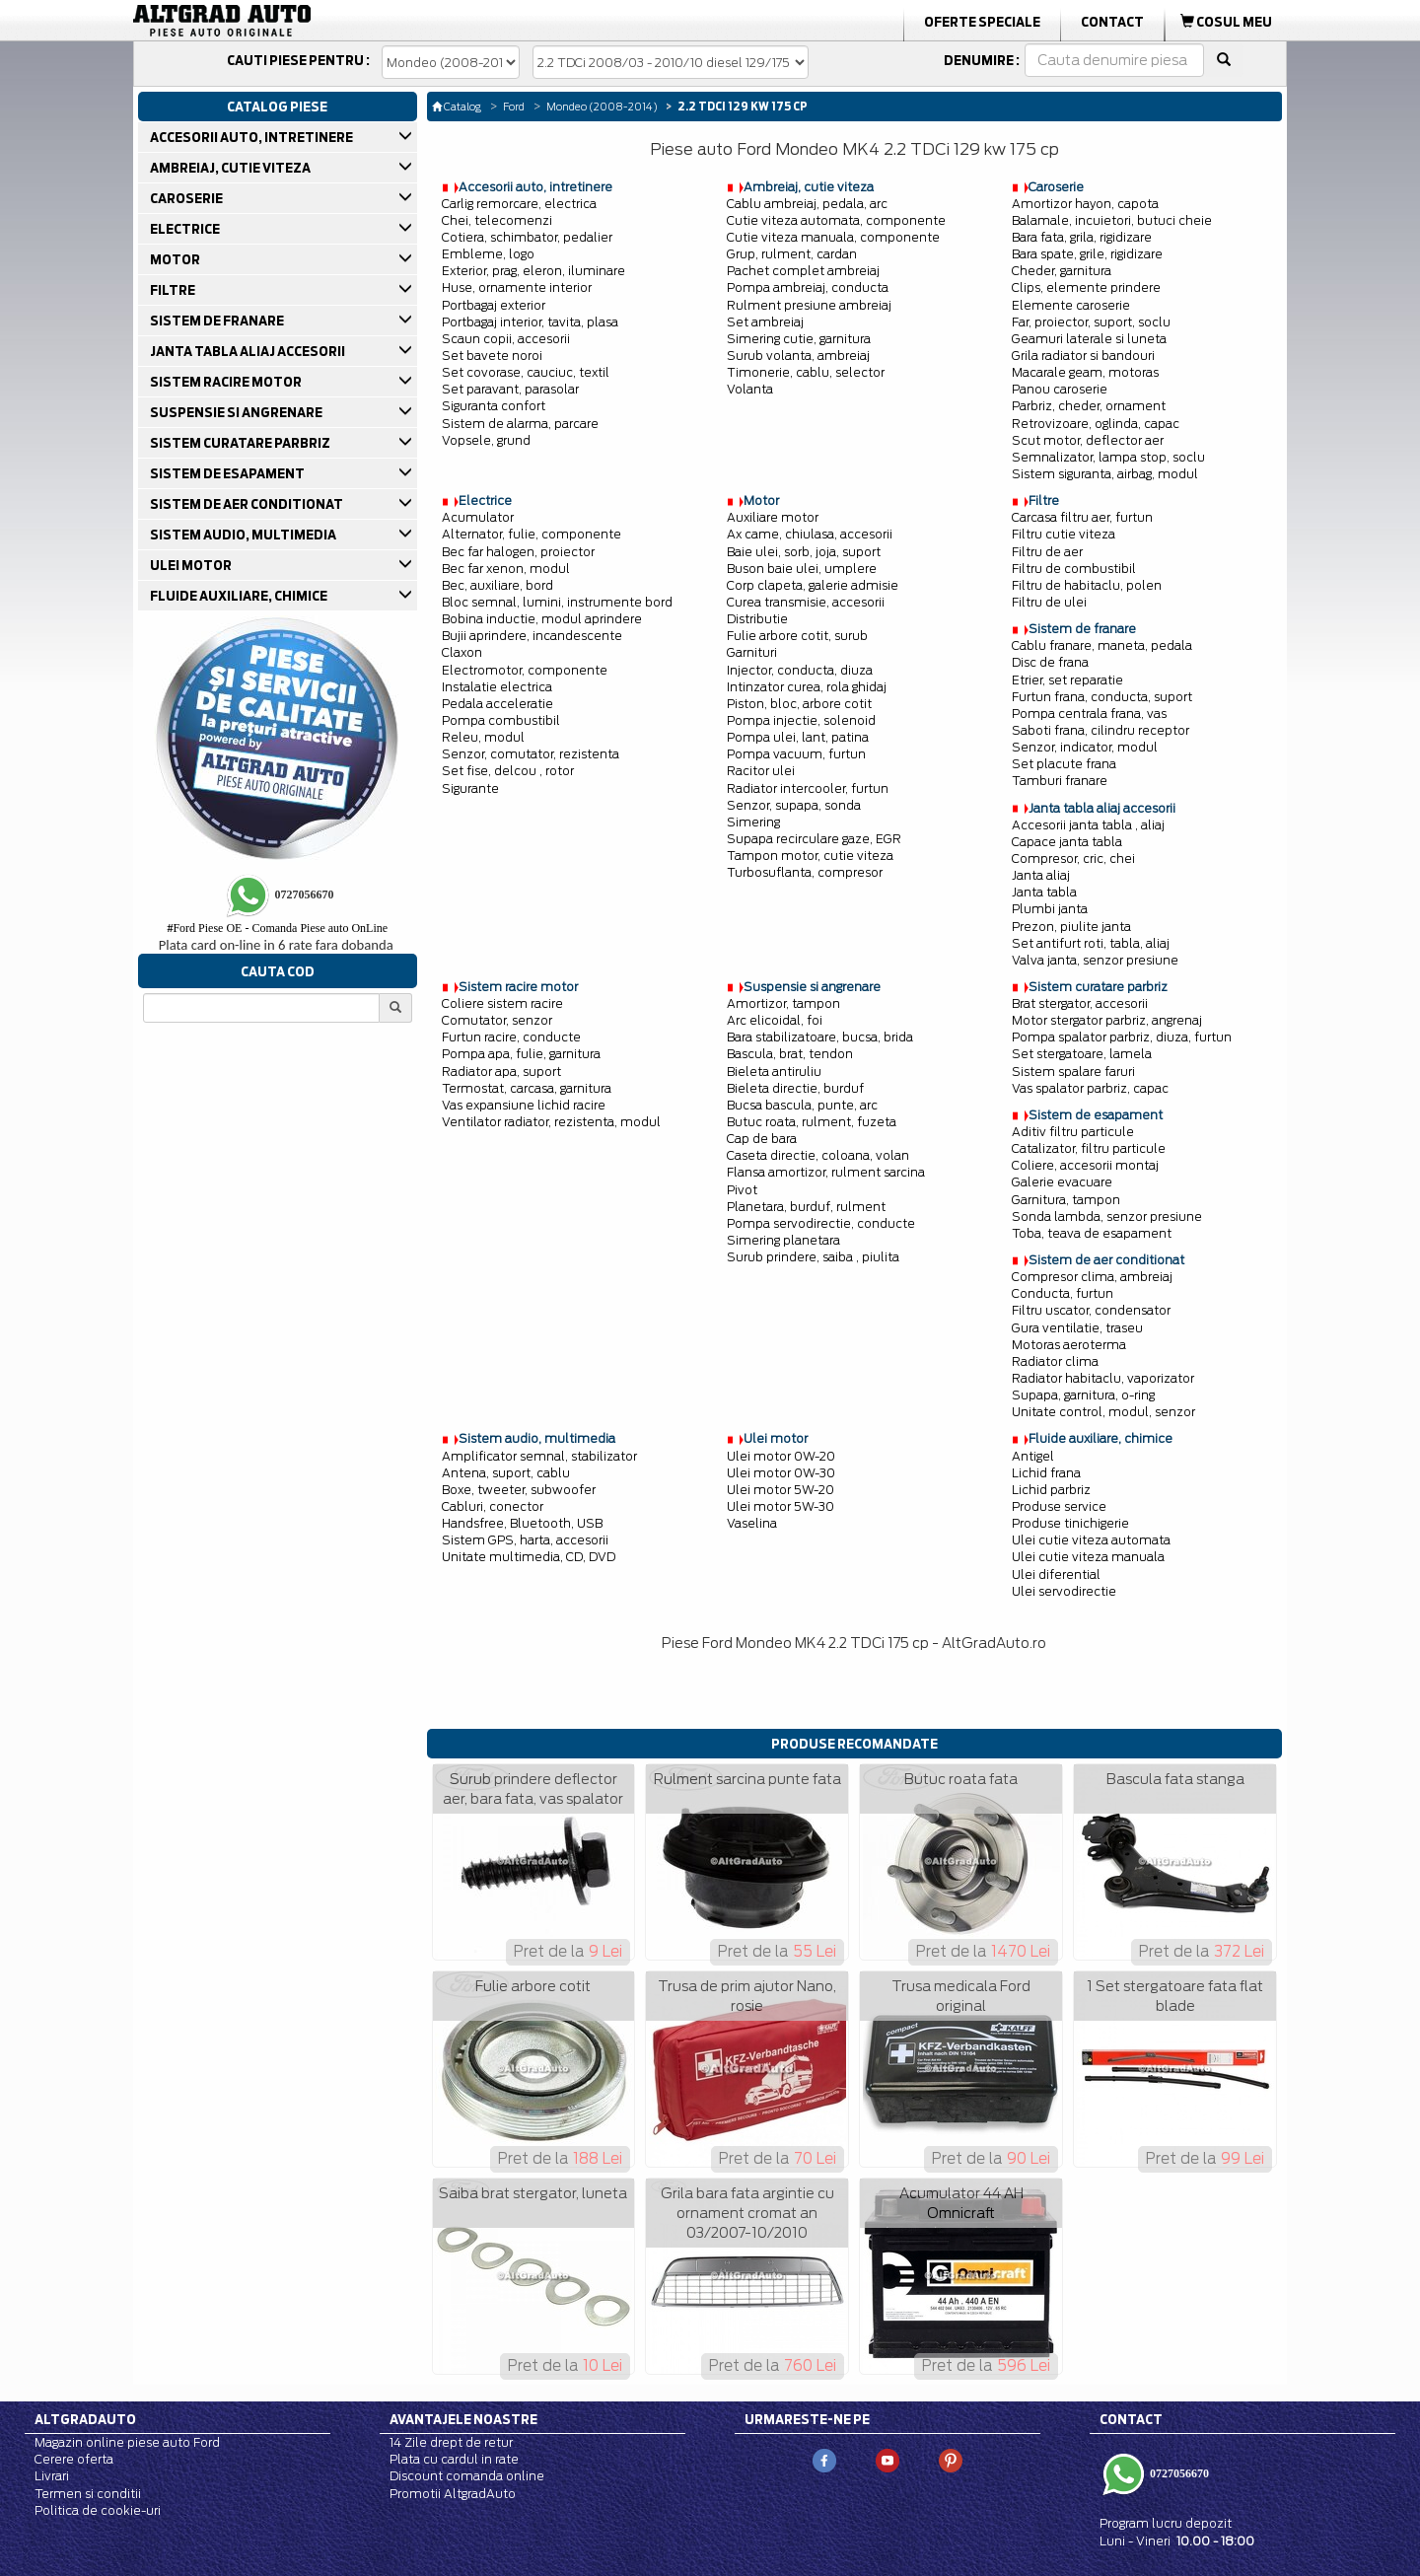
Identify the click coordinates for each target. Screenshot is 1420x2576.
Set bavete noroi (492, 355)
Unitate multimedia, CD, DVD (528, 1556)
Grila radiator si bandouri (1083, 355)
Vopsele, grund (486, 440)
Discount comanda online (467, 2476)
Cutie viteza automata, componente (836, 220)
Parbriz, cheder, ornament (1089, 405)
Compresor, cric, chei (1073, 858)
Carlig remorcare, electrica (519, 203)
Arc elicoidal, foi (774, 1020)
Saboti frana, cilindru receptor (1100, 730)
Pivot (742, 1189)
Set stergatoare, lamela (1082, 1053)
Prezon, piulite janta (1071, 926)
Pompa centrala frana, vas (1089, 713)
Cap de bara (762, 1138)
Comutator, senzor (497, 1020)
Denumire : (982, 60)
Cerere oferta (74, 2459)
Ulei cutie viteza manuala (1088, 1556)
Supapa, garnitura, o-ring (1083, 1395)
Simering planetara (783, 1240)
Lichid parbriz (1051, 1489)
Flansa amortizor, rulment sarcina (826, 1172)
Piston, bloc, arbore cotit (799, 703)
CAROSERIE (188, 198)
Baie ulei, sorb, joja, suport (804, 551)
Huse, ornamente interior (517, 287)
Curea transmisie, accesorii (806, 602)
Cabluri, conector (492, 1506)
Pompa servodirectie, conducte (821, 1223)
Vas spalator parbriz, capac (1090, 1088)
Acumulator (478, 517)
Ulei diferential (1056, 1574)
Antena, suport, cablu (506, 1473)
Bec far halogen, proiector (518, 551)
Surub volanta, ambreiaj (798, 355)
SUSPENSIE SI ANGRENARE (237, 412)
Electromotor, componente (524, 670)
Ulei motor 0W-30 (781, 1473)
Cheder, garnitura (1061, 270)
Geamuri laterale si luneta (1089, 338)
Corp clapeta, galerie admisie (812, 585)
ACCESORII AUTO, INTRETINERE (253, 137)
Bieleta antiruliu (774, 1071)
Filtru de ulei (1049, 602)
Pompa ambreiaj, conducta (807, 287)
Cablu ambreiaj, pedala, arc (807, 203)
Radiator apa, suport (501, 1071)
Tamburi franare (1059, 780)
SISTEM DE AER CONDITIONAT (248, 504)
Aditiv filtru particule (1073, 1131)
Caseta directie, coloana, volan (818, 1155)
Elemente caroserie (1071, 305)
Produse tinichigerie (1070, 1523)
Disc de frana (1050, 662)
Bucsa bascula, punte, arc (802, 1105)
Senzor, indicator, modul (1085, 747)
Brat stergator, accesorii (1080, 1003)
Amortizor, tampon (783, 1003)
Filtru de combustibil (1074, 568)
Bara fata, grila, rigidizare (1082, 237)
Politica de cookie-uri (98, 2510)
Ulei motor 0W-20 (781, 1456)
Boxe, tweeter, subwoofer (519, 1489)
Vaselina (752, 1523)
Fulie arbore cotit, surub (797, 635)
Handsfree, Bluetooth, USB (522, 1523)
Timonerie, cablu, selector (806, 372)
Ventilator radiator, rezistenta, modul (551, 1121)
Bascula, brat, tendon (790, 1053)
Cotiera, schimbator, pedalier (527, 237)
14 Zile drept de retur (451, 2442)
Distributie (757, 618)
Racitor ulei (761, 770)
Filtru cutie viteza (1063, 534)
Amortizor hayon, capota (1085, 203)
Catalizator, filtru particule (1089, 1148)
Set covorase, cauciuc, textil (525, 372)
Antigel (1033, 1456)
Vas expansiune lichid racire (523, 1105)
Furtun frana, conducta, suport (1102, 696)
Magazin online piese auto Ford (127, 2442)
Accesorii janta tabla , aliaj (1088, 825)
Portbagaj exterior (493, 305)
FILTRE (174, 290)
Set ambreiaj (765, 322)
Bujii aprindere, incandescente (532, 635)
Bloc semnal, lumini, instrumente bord (557, 602)
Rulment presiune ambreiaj (809, 305)
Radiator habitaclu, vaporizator (1103, 1378)
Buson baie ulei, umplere (802, 568)
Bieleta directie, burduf (795, 1088)
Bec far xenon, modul (506, 568)
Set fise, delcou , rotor (508, 770)
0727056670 (1178, 2473)
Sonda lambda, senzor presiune (1107, 1216)
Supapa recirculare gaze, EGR (814, 838)
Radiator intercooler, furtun (807, 788)
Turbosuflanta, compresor (805, 872)
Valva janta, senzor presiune (1095, 960)
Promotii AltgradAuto (453, 2493)
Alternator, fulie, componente (531, 534)
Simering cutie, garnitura (799, 338)
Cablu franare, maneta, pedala (1102, 645)
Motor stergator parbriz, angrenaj (1107, 1020)
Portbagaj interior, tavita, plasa (530, 322)
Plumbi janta (1050, 908)
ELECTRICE (186, 229)
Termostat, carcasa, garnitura (526, 1088)
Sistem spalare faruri (1073, 1071)
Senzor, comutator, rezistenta (530, 754)
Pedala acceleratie (497, 703)
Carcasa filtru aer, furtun (1082, 517)
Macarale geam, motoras (1085, 372)
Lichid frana (1046, 1473)
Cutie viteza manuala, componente (833, 237)
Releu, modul (483, 737)
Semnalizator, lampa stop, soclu (1108, 457)
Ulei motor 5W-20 (780, 1489)
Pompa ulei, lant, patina (798, 737)
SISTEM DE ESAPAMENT (229, 473)
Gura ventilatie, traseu (1077, 1328)
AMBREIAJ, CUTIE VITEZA (232, 168)
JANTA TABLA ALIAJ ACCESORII (249, 351)
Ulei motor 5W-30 (780, 1506)
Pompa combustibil (501, 720)
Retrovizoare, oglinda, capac (1095, 423)
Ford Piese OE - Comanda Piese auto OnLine (277, 928)
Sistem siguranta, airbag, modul (1105, 473)
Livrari (52, 2476)
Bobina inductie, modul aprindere (542, 618)
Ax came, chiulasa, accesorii (809, 534)
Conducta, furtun (1062, 1293)
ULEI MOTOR (192, 565)
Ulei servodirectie (1064, 1591)
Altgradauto (85, 2419)
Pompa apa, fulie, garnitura (521, 1053)
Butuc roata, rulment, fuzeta (811, 1121)
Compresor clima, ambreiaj (1092, 1276)
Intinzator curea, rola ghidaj (807, 687)
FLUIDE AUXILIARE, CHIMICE (240, 596)
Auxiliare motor (772, 517)
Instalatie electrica (497, 687)
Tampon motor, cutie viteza (810, 855)
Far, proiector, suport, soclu (1091, 322)
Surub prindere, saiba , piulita (813, 1257)
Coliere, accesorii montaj (1085, 1165)
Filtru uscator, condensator (1091, 1310)
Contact (1112, 22)
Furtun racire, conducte (511, 1037)
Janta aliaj (1041, 875)
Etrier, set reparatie (1067, 680)
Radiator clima (1055, 1361)
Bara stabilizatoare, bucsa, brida (820, 1037)
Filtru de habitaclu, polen (1087, 585)
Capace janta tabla (1067, 841)
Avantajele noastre (463, 2419)
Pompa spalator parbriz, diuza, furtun (1122, 1037)
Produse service (1059, 1506)
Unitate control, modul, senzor (1103, 1411)
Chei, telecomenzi (497, 220)
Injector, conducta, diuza (800, 670)
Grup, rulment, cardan (792, 254)
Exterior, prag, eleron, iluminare (533, 270)
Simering (753, 822)
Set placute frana (1064, 763)
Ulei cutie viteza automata (1091, 1540)
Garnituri (752, 652)
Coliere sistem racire (502, 1003)
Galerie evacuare (1062, 1182)
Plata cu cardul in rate (454, 2459)
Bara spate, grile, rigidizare (1087, 254)
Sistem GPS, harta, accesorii (525, 1540)
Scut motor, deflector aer (1088, 440)
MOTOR (176, 259)
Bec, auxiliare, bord (497, 585)
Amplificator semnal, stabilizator (539, 1456)
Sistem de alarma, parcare (520, 423)
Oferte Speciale (982, 22)
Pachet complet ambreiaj (803, 270)
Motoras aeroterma (1069, 1344)
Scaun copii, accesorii (506, 338)
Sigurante (470, 788)
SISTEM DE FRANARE (218, 320)
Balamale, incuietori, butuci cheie (1112, 220)
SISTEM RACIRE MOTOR (227, 382)
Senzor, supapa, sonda (794, 805)
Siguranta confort (493, 405)
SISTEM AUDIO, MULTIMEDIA (244, 534)
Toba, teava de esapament (1092, 1233)
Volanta (750, 389)
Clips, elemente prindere (1086, 287)
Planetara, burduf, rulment (806, 1206)
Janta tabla (1044, 892)
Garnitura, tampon (1066, 1199)
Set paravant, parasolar (510, 389)
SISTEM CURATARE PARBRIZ (241, 443)
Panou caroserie (1059, 389)
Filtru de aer (1047, 551)
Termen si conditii (88, 2493)
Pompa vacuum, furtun (796, 754)
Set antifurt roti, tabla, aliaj (1091, 943)
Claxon (462, 652)
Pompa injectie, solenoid (801, 720)
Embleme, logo (488, 254)
